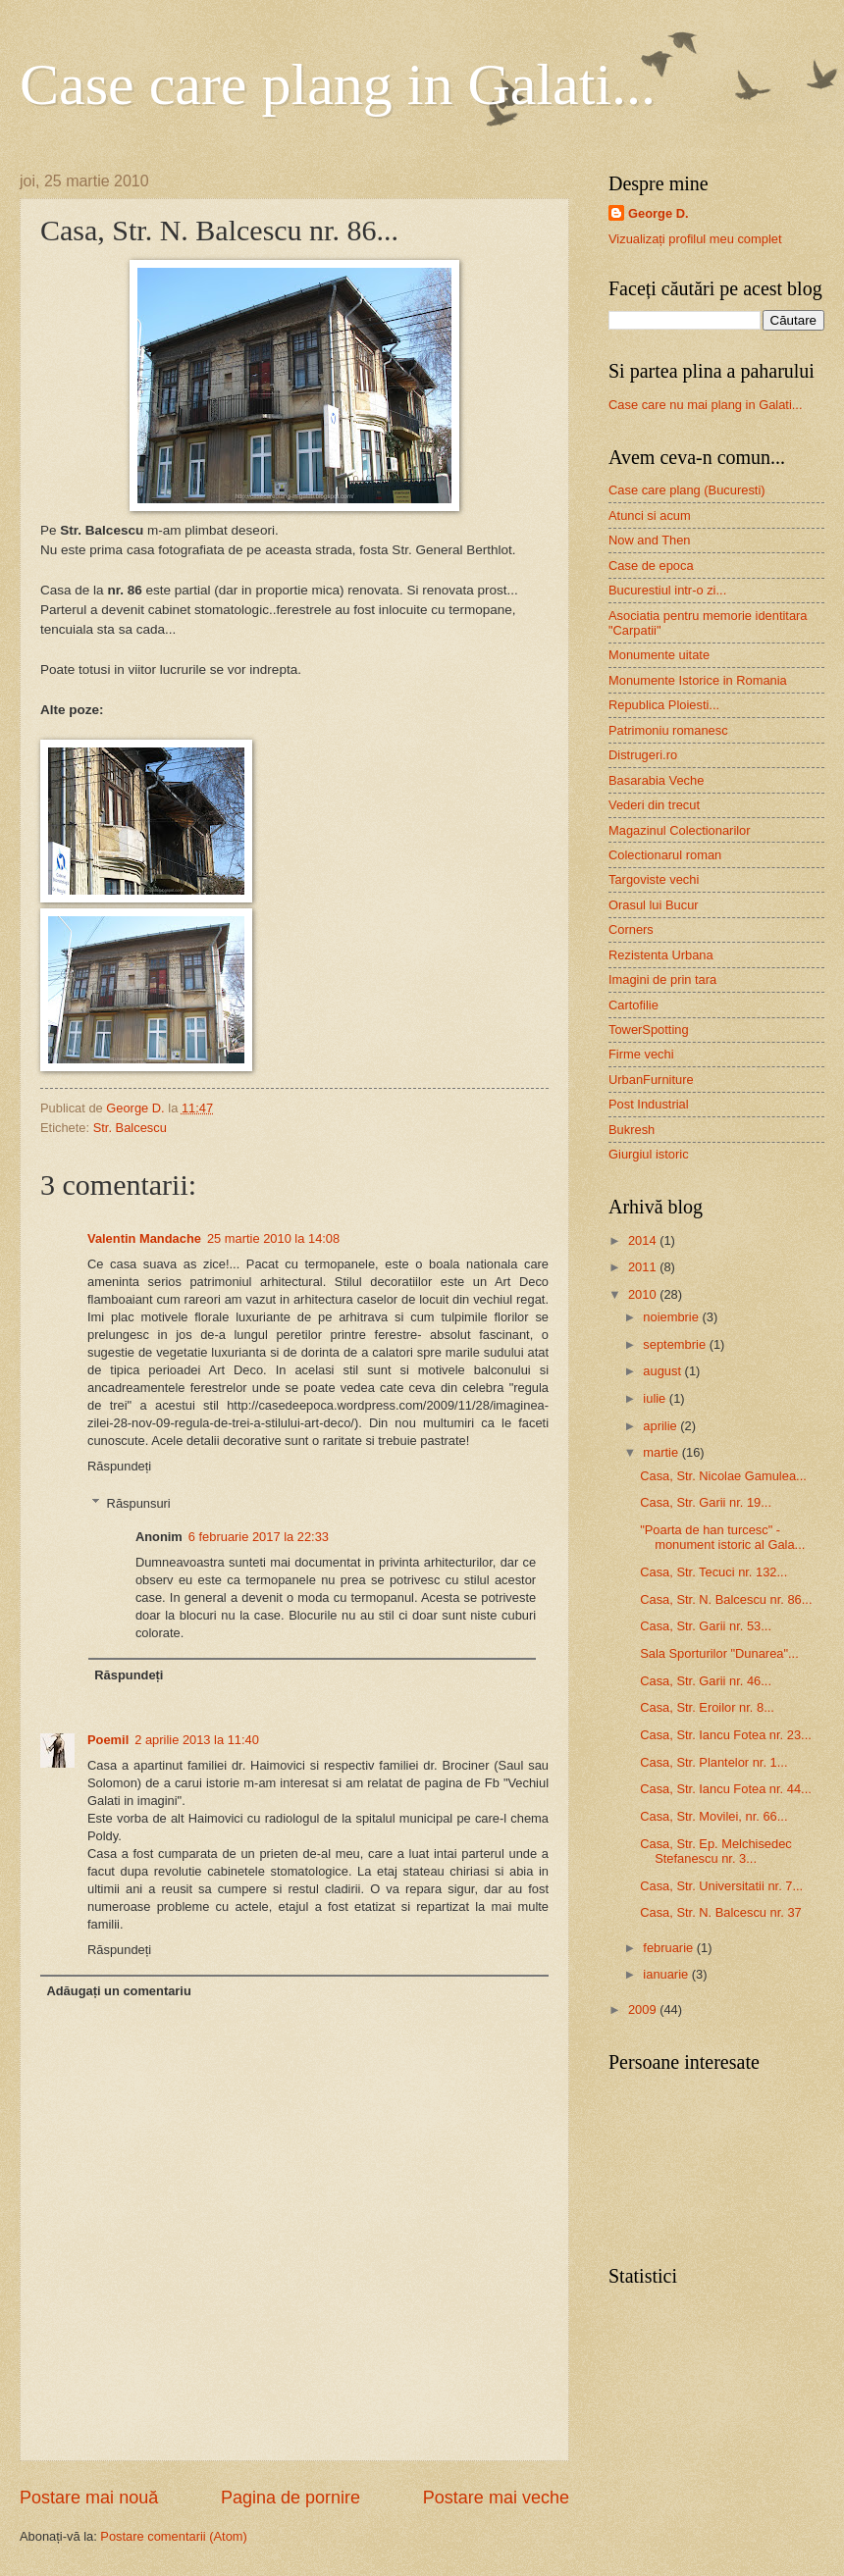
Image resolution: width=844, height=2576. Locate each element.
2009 (643, 2009)
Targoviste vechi (653, 879)
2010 (643, 1294)
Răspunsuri (139, 1503)
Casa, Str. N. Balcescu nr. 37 (721, 1912)
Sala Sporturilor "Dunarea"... (719, 1653)
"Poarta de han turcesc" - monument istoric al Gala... (722, 1537)
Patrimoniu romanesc (668, 730)
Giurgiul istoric (648, 1154)
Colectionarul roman (664, 855)
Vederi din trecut (654, 805)
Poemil (108, 1739)
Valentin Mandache (144, 1238)
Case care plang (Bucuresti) (686, 490)
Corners (631, 929)
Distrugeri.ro (642, 754)
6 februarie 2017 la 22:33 (258, 1536)
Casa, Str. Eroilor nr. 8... (707, 1707)
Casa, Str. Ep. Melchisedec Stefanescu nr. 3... (716, 1851)
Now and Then (649, 540)
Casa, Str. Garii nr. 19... (705, 1502)
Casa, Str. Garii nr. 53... (705, 1626)
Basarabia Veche (656, 780)
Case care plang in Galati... (338, 84)
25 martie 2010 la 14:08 (273, 1238)
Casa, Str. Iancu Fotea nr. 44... (726, 1788)
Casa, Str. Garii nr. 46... (705, 1681)
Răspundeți (119, 1466)
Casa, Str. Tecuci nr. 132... (713, 1572)
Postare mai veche (496, 2497)
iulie (655, 1398)
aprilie (661, 1425)
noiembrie (672, 1317)
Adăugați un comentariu (118, 1991)
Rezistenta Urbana (660, 955)
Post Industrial (648, 1104)
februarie (669, 1947)
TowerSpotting (648, 1029)
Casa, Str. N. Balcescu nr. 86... (726, 1599)
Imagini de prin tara (662, 979)
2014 (643, 1240)
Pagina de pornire (290, 2497)
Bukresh (631, 1129)
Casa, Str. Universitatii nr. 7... (721, 1886)
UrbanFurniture (651, 1079)
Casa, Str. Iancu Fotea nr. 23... (726, 1734)
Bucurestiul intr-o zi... (667, 590)
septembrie (676, 1344)
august (663, 1371)
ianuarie (667, 1974)
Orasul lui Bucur (653, 905)
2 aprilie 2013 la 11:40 (196, 1739)
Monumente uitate (659, 654)
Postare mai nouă (89, 2497)
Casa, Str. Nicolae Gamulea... (723, 1475)
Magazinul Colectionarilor (679, 830)
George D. (658, 213)
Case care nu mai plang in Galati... (705, 404)
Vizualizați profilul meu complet (695, 239)
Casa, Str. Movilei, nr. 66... (713, 1816)
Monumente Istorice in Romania (697, 680)
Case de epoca (651, 565)
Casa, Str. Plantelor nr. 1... (713, 1762)
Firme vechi (641, 1054)
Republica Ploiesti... (663, 704)
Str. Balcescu (130, 1127)
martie (662, 1452)
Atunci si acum (649, 515)
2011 (643, 1267)
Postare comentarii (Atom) (173, 2536)
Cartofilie (633, 1005)
